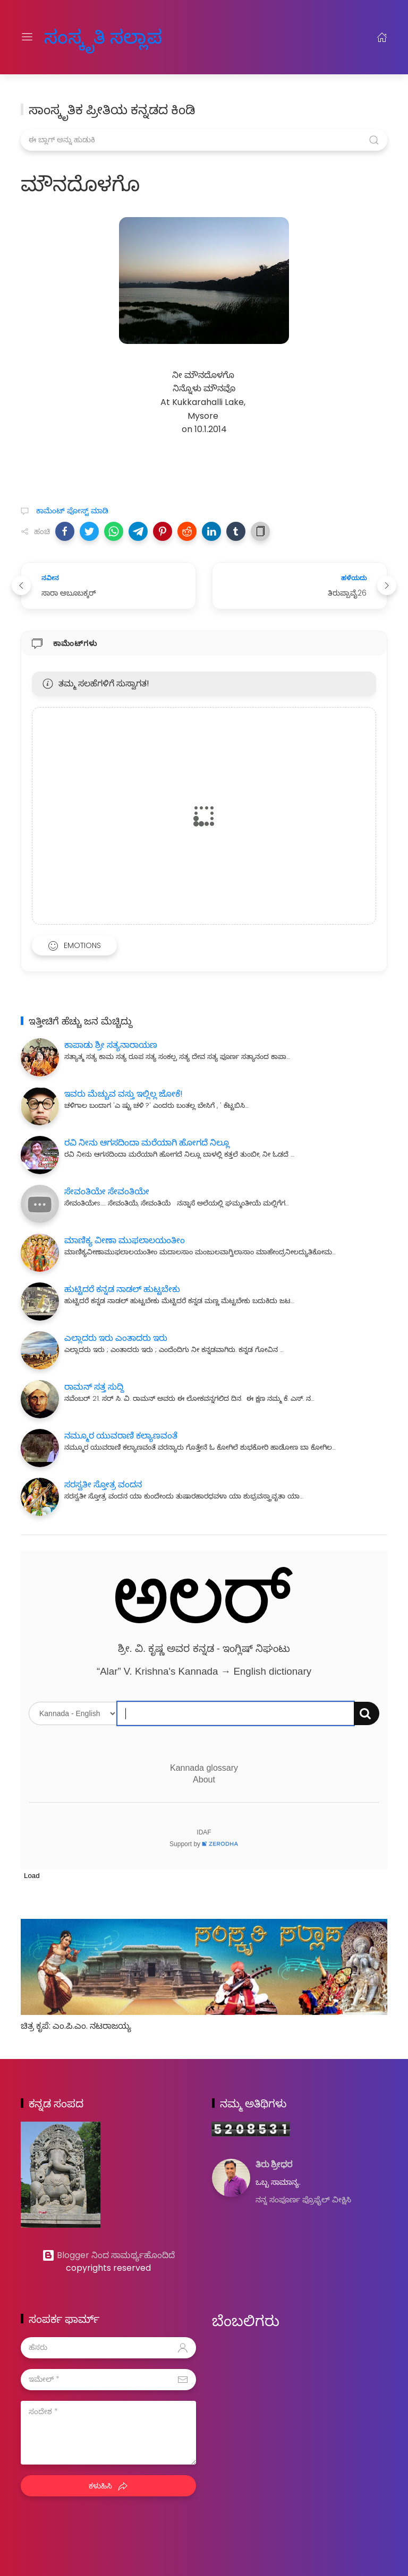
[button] (64, 531)
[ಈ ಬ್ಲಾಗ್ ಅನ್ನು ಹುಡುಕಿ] (204, 140)
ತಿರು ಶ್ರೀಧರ (274, 2164)
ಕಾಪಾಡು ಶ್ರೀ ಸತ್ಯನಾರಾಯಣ (110, 1045)
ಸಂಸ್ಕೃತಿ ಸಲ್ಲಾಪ (91, 37)
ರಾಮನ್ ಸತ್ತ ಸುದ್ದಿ (94, 1387)
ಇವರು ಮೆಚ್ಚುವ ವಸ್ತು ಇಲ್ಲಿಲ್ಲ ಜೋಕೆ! (123, 1094)
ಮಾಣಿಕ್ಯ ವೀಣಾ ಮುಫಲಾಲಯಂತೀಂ (124, 1240)
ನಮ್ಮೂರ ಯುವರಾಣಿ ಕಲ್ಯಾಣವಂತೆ (120, 1435)
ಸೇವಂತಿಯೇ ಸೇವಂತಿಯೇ (106, 1191)
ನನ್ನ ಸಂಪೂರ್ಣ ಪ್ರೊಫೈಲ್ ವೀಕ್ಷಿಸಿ (303, 2199)
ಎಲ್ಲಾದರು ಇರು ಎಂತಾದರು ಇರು (115, 1338)
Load (32, 1876)
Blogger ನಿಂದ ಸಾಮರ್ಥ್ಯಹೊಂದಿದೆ (108, 2255)
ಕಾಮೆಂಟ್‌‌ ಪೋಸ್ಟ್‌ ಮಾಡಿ (71, 510)
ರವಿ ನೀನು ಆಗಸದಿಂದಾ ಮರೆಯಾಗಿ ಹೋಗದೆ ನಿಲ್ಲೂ (147, 1142)
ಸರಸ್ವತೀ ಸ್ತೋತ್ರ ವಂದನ (103, 1484)
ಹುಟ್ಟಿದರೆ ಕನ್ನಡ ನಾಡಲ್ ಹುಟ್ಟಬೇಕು (122, 1289)
